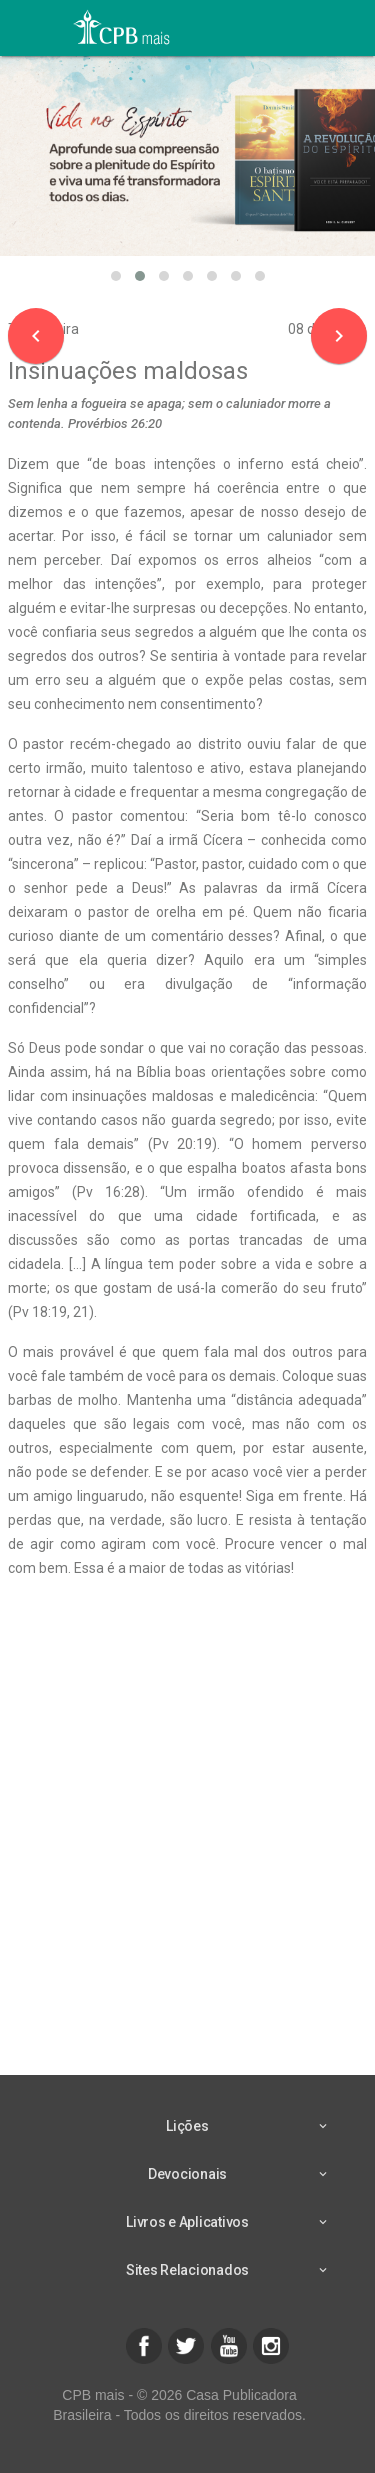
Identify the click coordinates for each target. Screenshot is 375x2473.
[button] (116, 276)
